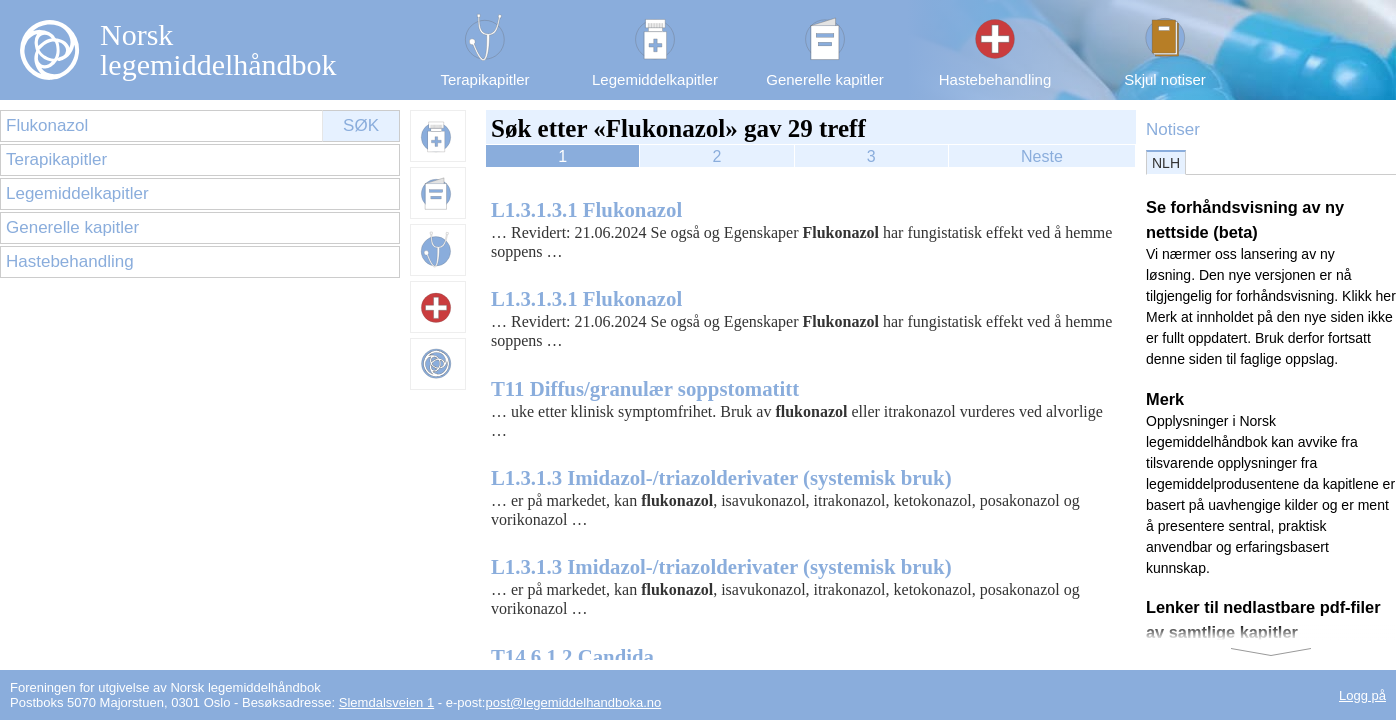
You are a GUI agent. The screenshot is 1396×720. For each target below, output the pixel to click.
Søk (361, 125)
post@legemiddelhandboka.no (573, 702)
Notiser (1173, 129)
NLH (1166, 163)
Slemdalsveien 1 (386, 702)
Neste (1042, 156)
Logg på (1362, 695)
